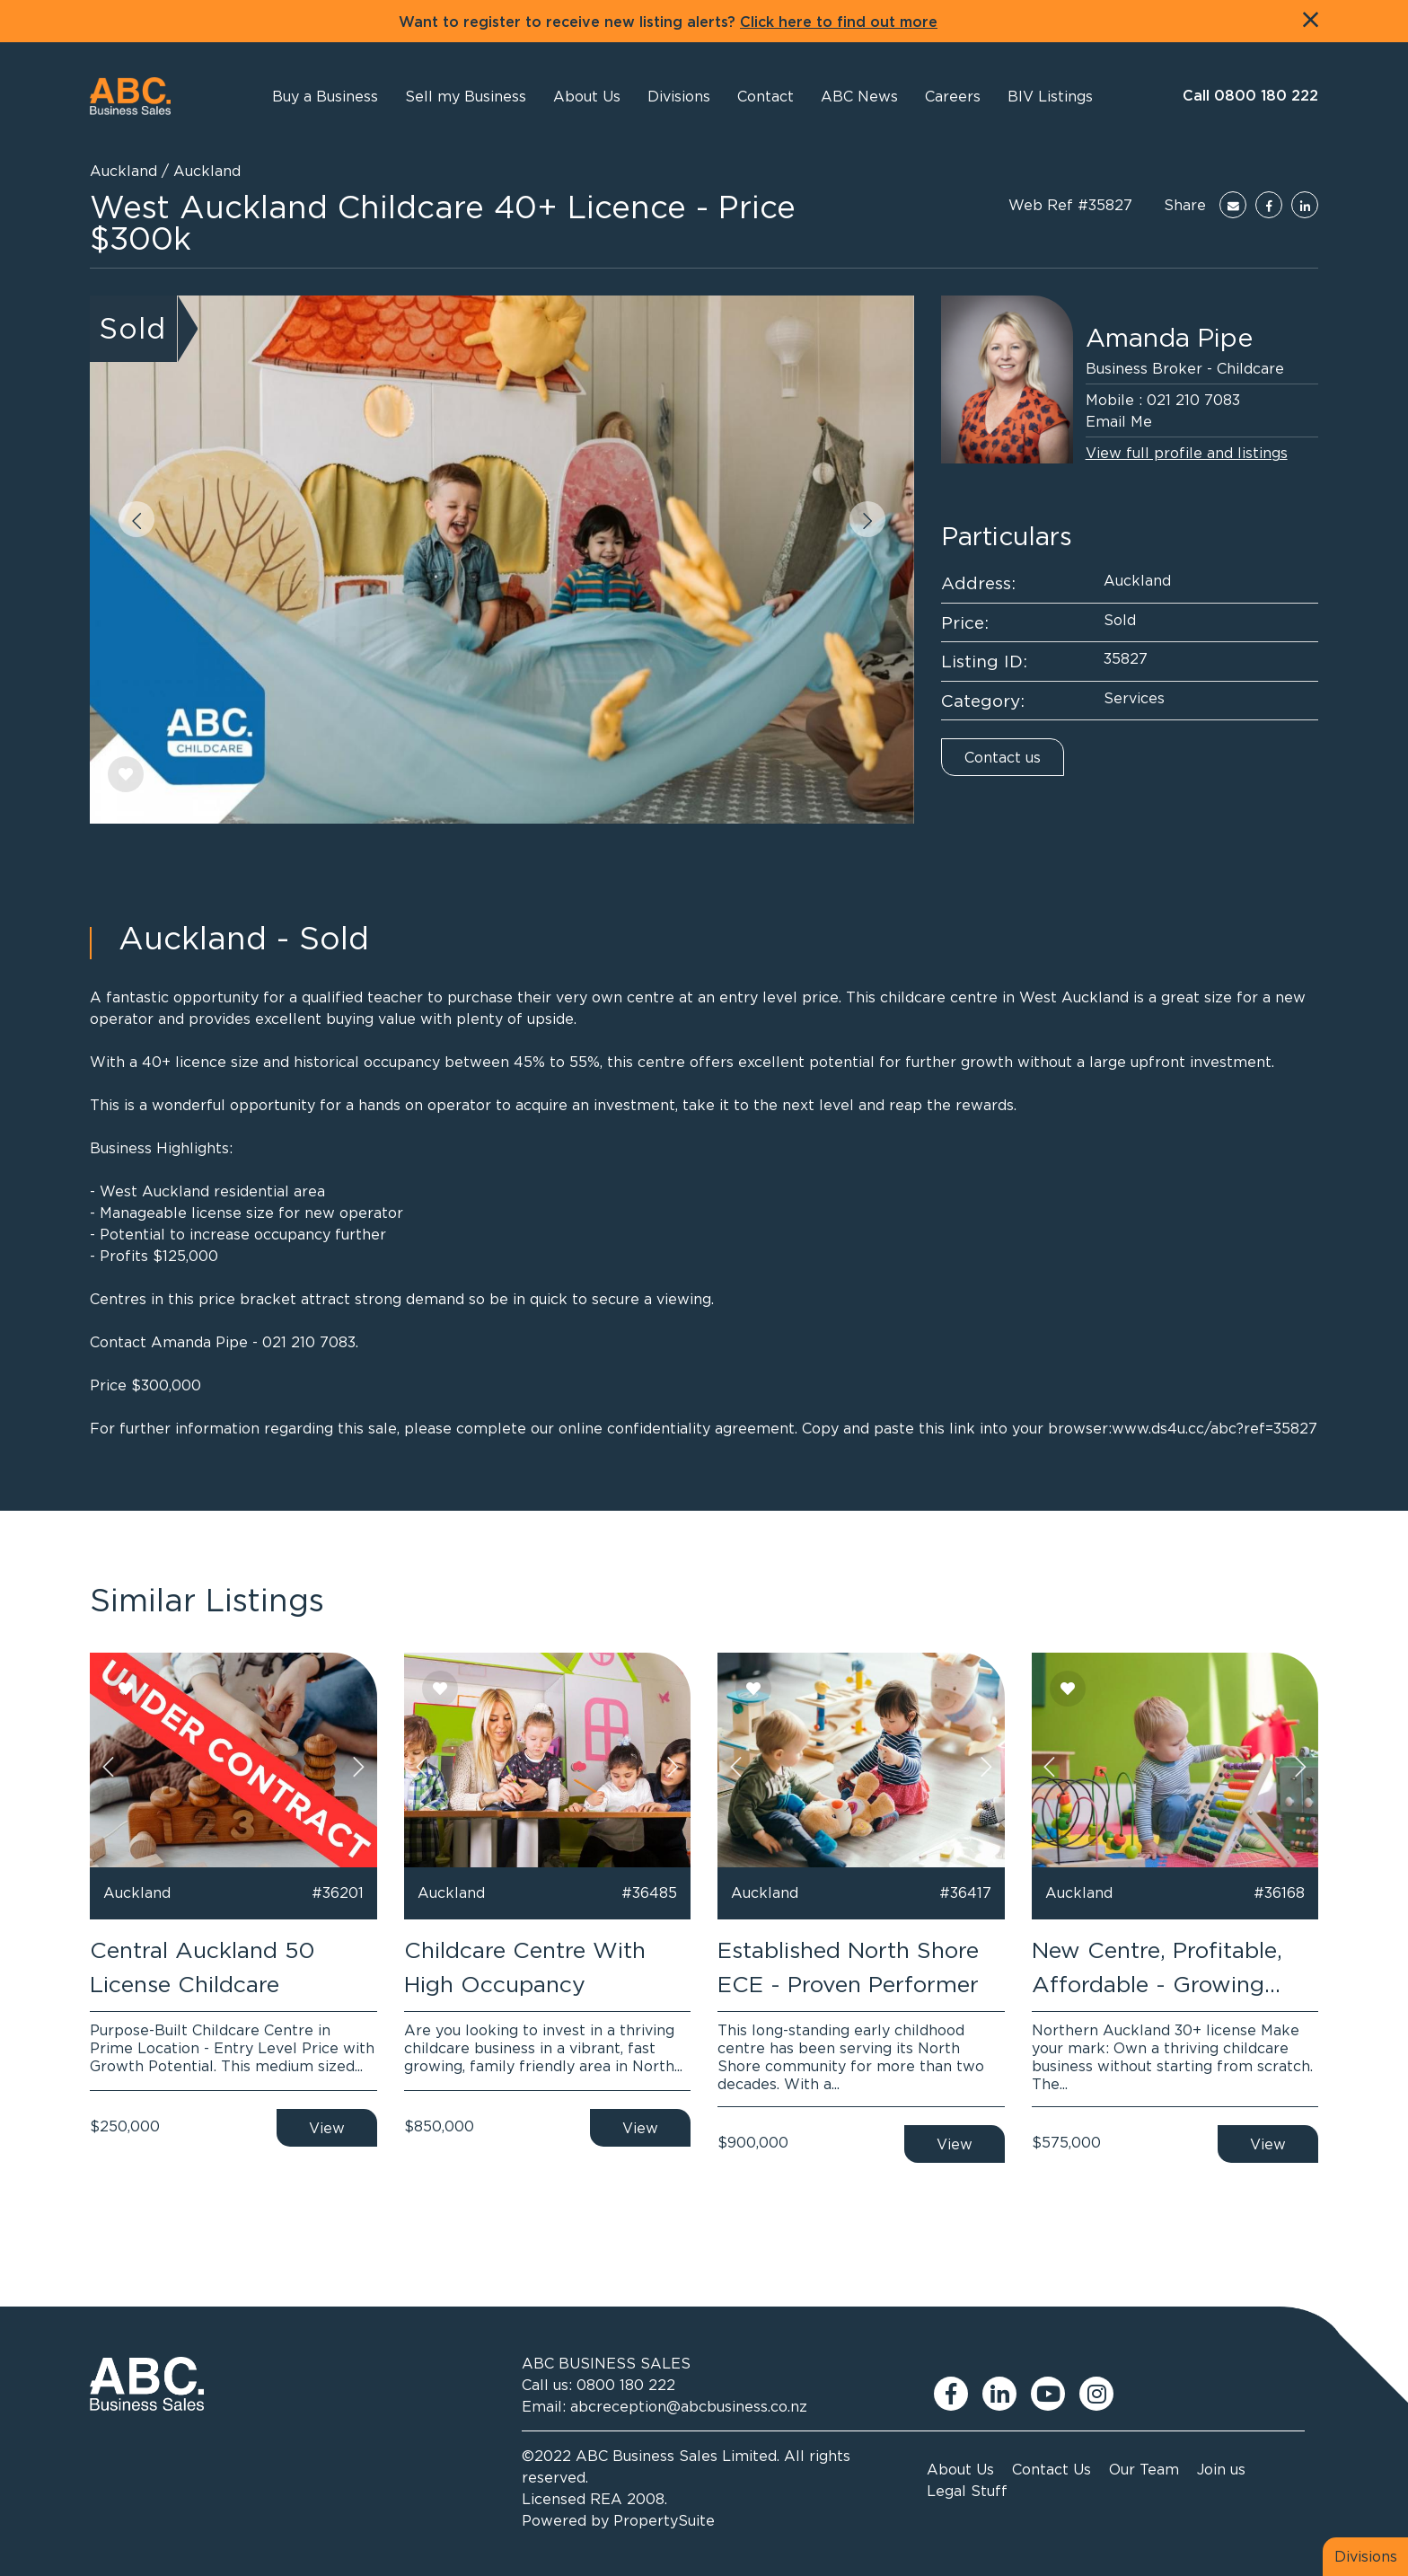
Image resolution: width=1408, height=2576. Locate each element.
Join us (1221, 2469)
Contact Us (1051, 2469)
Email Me (1119, 421)
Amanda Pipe (1169, 337)
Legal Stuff (967, 2491)
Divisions (1365, 2556)
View (327, 2128)
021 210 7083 (1193, 400)
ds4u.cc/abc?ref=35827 (1234, 1428)
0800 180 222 (625, 2385)
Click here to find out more (838, 22)
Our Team (1144, 2469)
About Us (960, 2469)
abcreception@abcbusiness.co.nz (688, 2406)
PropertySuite (664, 2520)
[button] (586, 96)
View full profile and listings (1187, 453)
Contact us (1002, 757)
